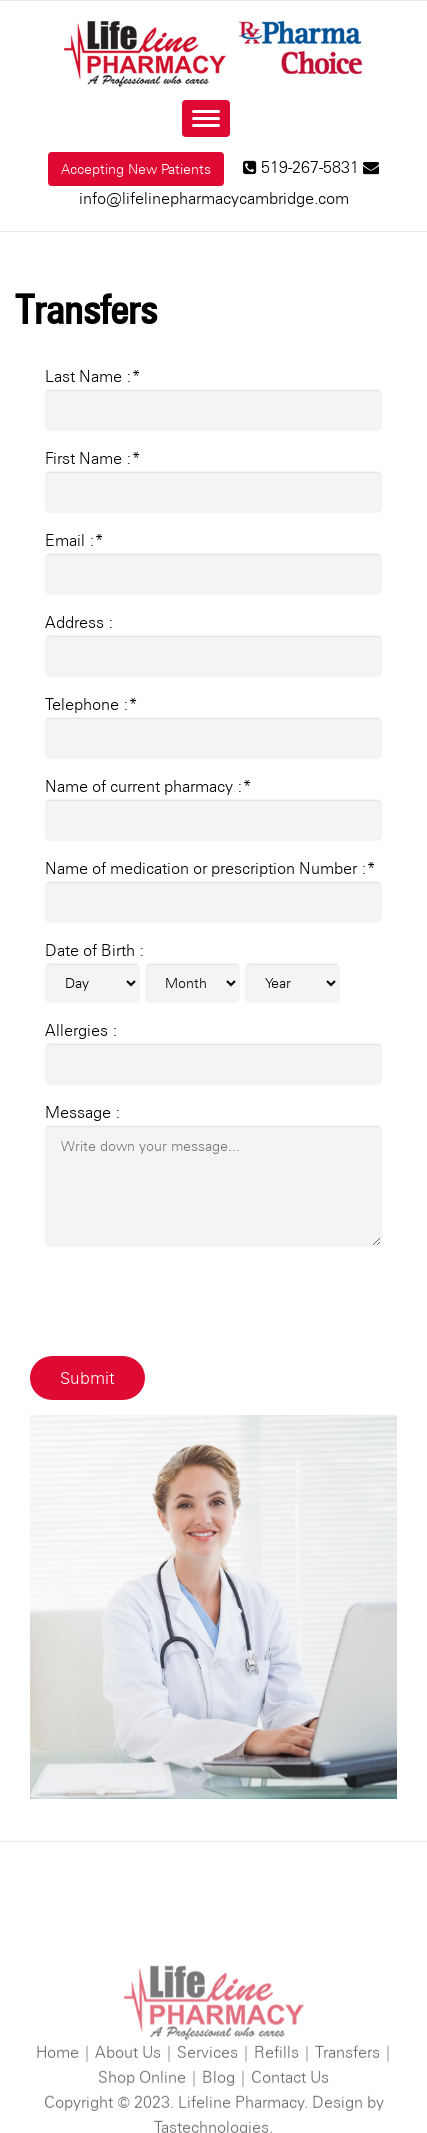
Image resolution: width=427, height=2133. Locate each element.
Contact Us (290, 2117)
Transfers (347, 2092)
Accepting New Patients (136, 169)
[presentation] (197, 1302)
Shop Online (142, 2117)
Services (207, 2092)
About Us (128, 2092)
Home (57, 2092)
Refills (276, 2092)
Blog (218, 2117)
